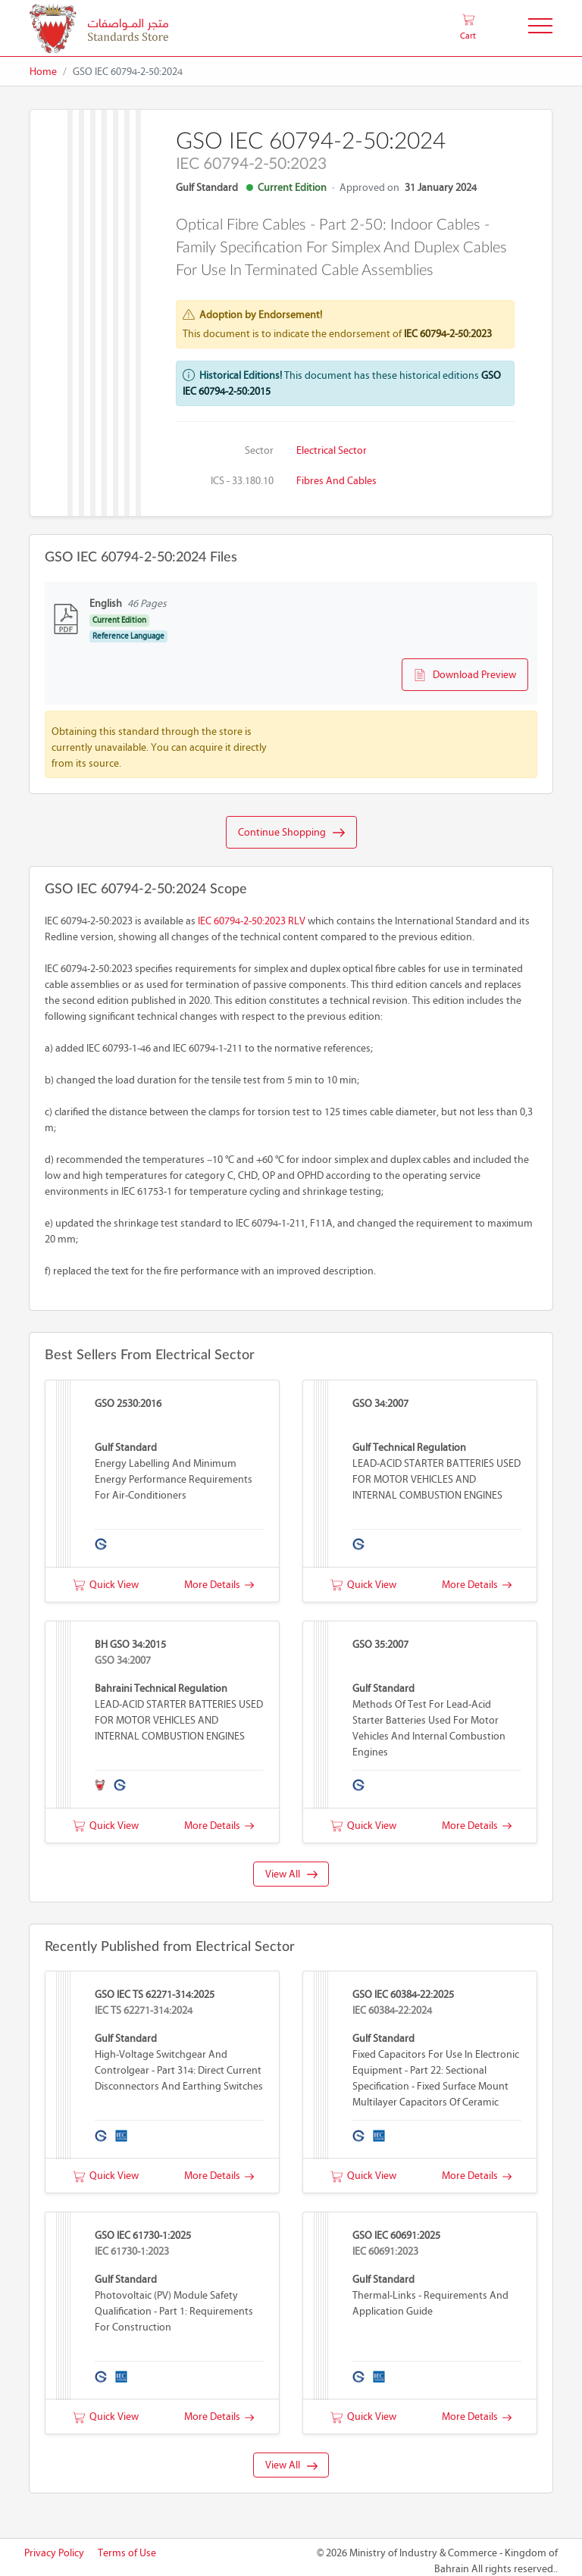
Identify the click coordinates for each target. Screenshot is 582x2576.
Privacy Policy (54, 2552)
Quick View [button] (106, 1584)
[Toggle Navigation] (540, 28)
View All (291, 1874)
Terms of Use (127, 2552)
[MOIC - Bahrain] (99, 28)
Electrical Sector (331, 450)
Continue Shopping (291, 832)
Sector (259, 450)
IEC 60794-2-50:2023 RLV (251, 920)
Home (43, 71)
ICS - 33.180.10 (242, 480)
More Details (219, 1584)
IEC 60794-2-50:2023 (448, 333)
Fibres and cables (336, 480)
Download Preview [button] (465, 675)
